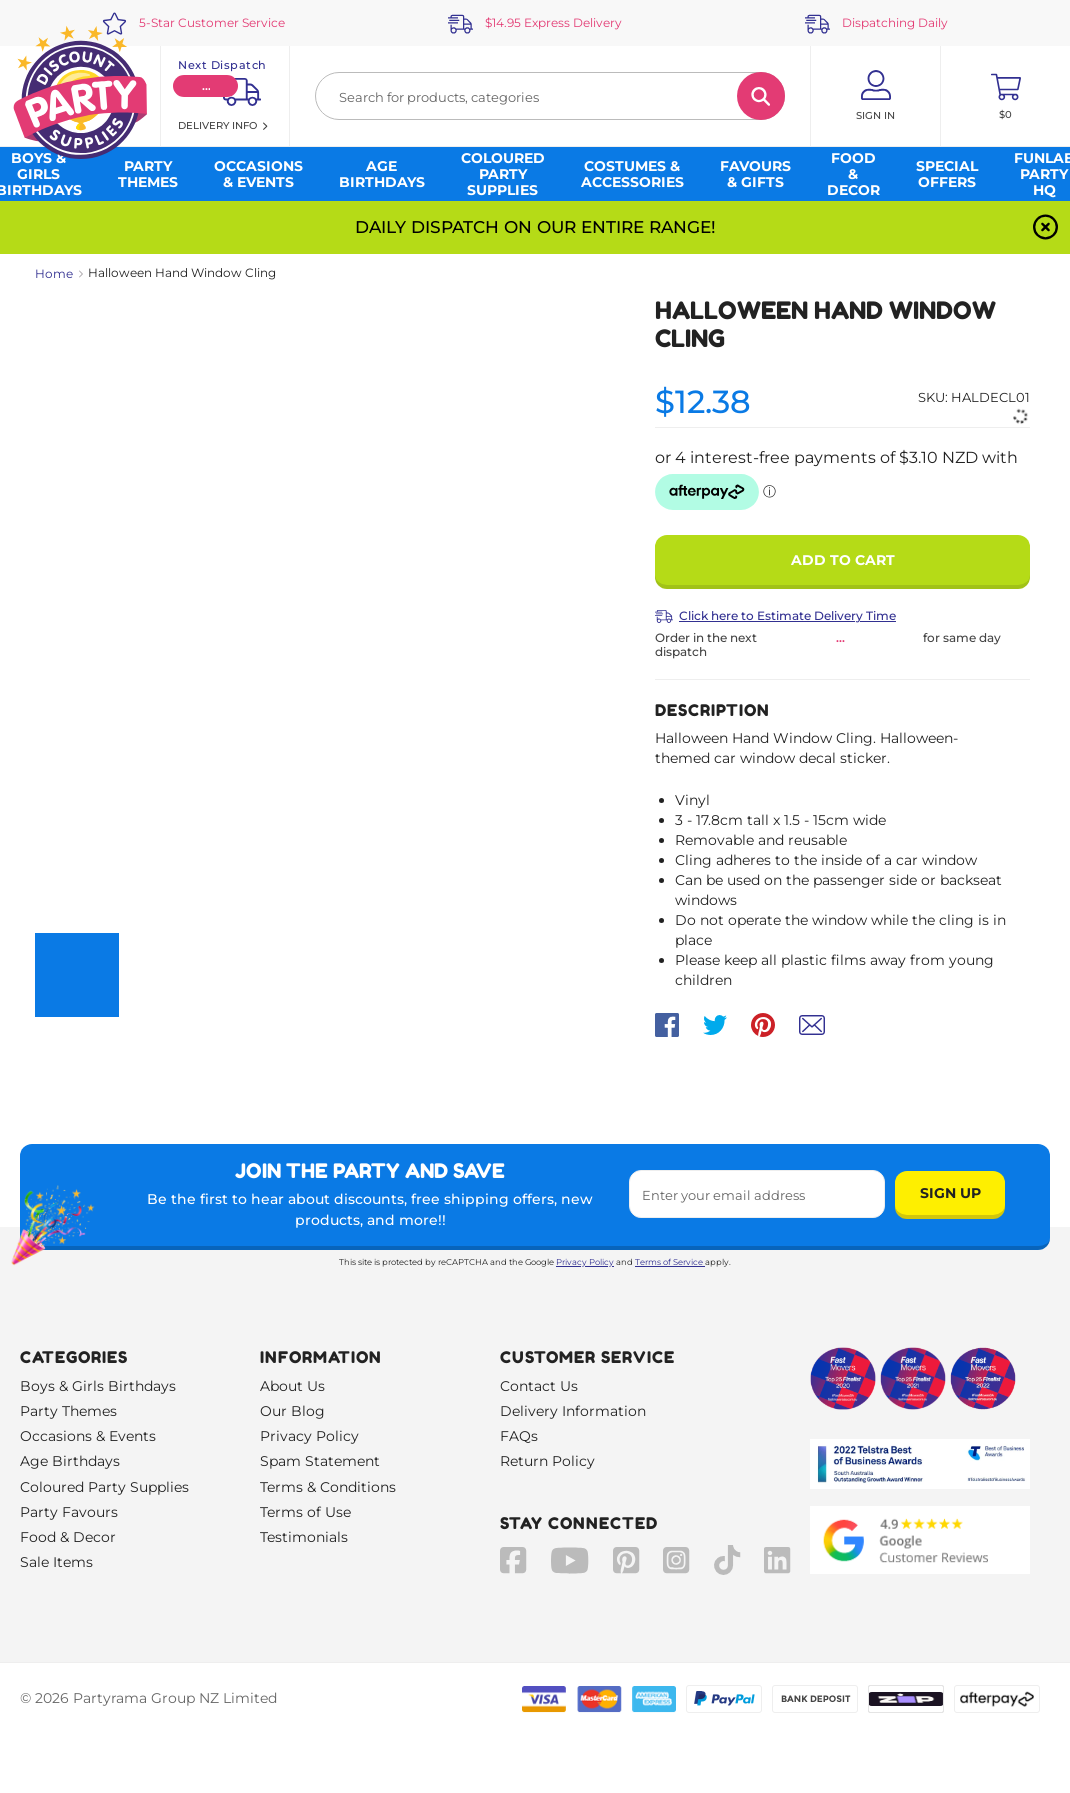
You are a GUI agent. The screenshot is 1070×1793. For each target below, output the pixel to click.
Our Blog (292, 1411)
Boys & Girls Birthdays (98, 1386)
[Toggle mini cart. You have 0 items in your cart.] (1005, 96)
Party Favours (69, 1512)
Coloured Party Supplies (104, 1487)
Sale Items (56, 1562)
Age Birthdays (70, 1461)
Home (54, 273)
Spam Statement (320, 1461)
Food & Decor (68, 1537)
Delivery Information (573, 1411)
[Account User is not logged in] (875, 96)
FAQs (519, 1436)
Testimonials (304, 1537)
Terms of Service (670, 1262)
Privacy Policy (585, 1262)
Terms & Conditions (328, 1487)
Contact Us (539, 1386)
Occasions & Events (88, 1436)
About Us (292, 1386)
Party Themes (68, 1411)
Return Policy (547, 1461)
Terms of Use (305, 1512)
